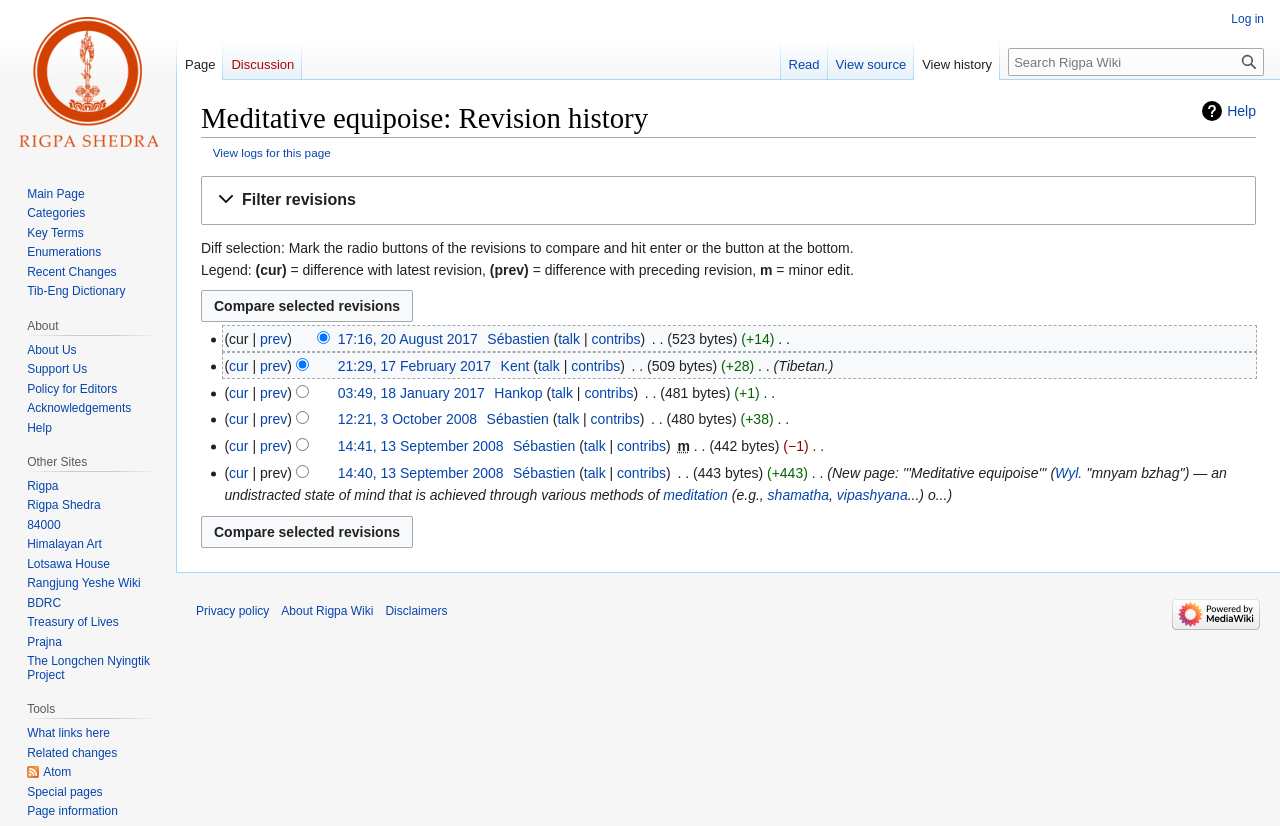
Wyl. (1068, 473)
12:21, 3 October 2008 (407, 419)
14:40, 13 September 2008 (421, 473)
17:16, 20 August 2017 (408, 339)
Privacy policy (232, 611)
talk (569, 339)
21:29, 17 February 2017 (414, 366)
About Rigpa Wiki (327, 611)
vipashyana (872, 495)
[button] (728, 200)
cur (238, 366)
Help (1241, 111)
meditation (695, 495)
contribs (615, 339)
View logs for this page (272, 152)
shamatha (798, 495)
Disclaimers (416, 611)
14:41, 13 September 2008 (421, 446)
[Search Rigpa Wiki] (1136, 62)
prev (273, 339)
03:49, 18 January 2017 (411, 393)
